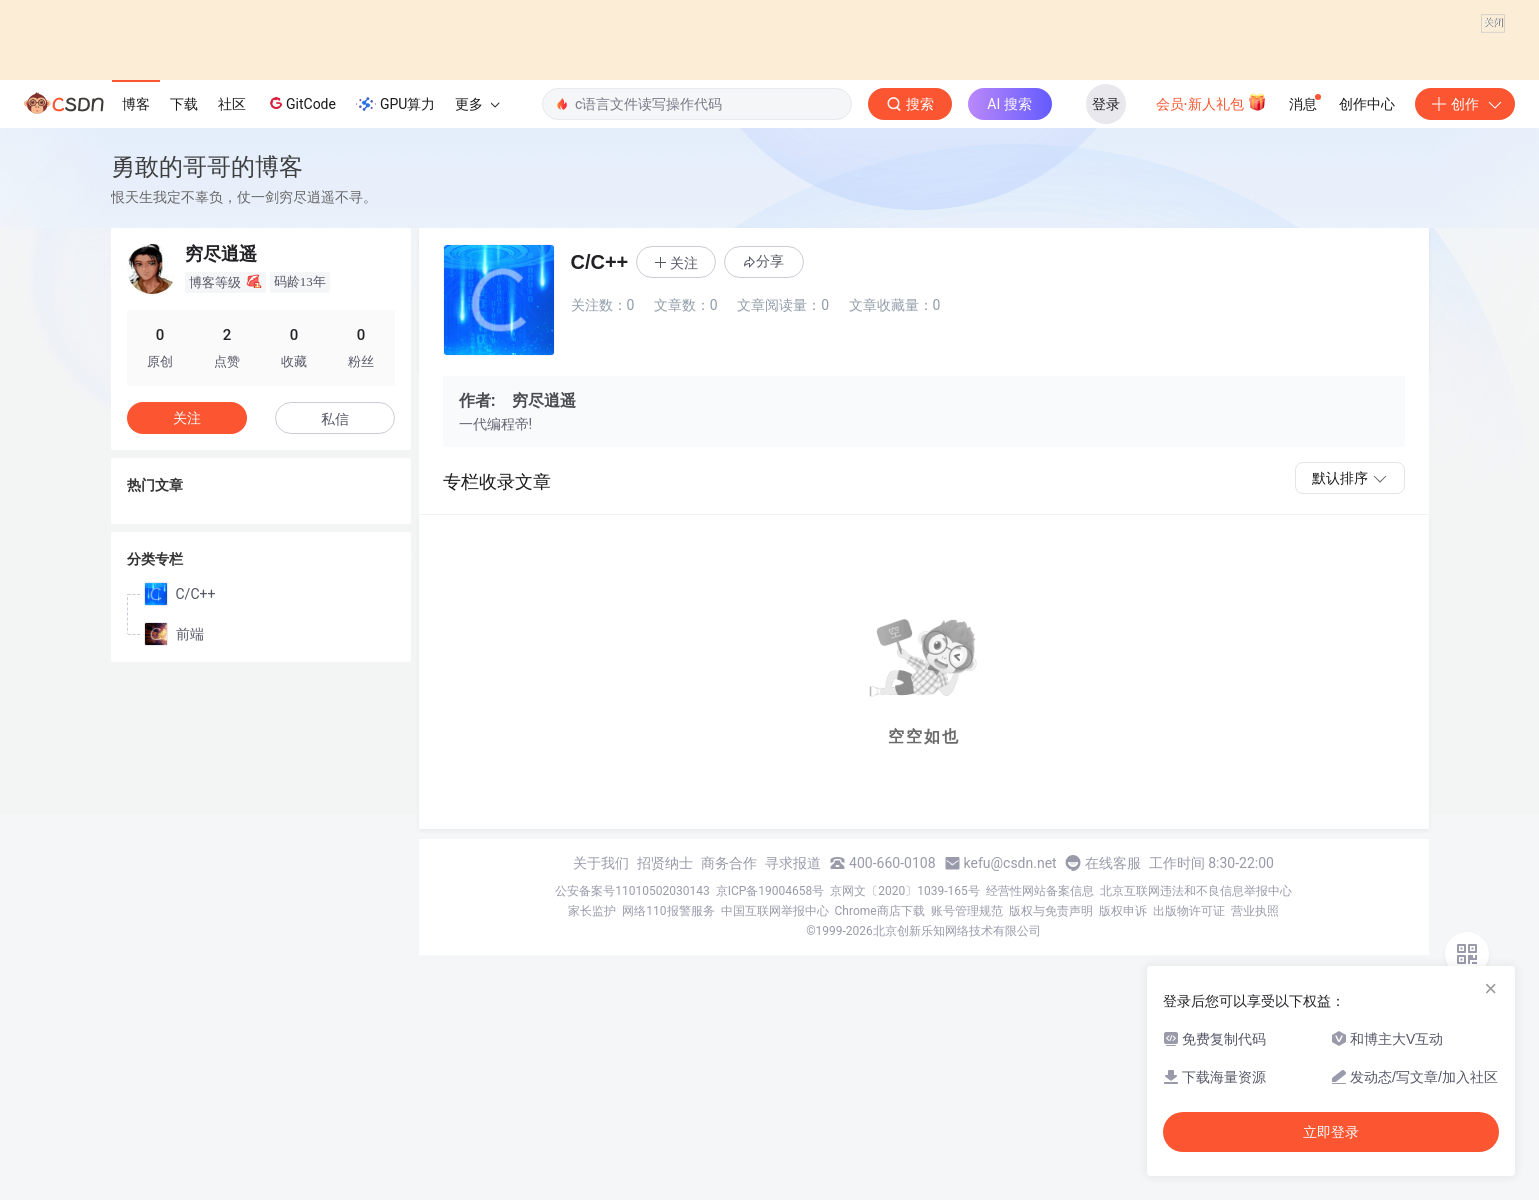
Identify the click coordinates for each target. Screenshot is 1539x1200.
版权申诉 (1123, 1075)
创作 (1465, 267)
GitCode (301, 267)
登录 (1106, 267)
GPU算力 (395, 268)
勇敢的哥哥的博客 (207, 330)
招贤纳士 (665, 1027)
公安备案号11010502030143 (632, 1055)
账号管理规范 (967, 1075)
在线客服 (1113, 1027)
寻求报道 (793, 1027)
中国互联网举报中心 (775, 1075)
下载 (184, 267)
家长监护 (592, 1075)
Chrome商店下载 (880, 1075)
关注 (187, 581)
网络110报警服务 (668, 1075)
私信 (335, 582)
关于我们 (601, 1027)
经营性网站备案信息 (1040, 1055)
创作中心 (1367, 267)
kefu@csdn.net (1010, 1027)
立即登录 (1331, 1132)
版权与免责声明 (1051, 1075)
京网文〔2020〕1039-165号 (905, 1055)
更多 (477, 267)
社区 (232, 267)
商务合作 (729, 1027)
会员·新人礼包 (1211, 265)
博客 (136, 267)
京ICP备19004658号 (770, 1055)
